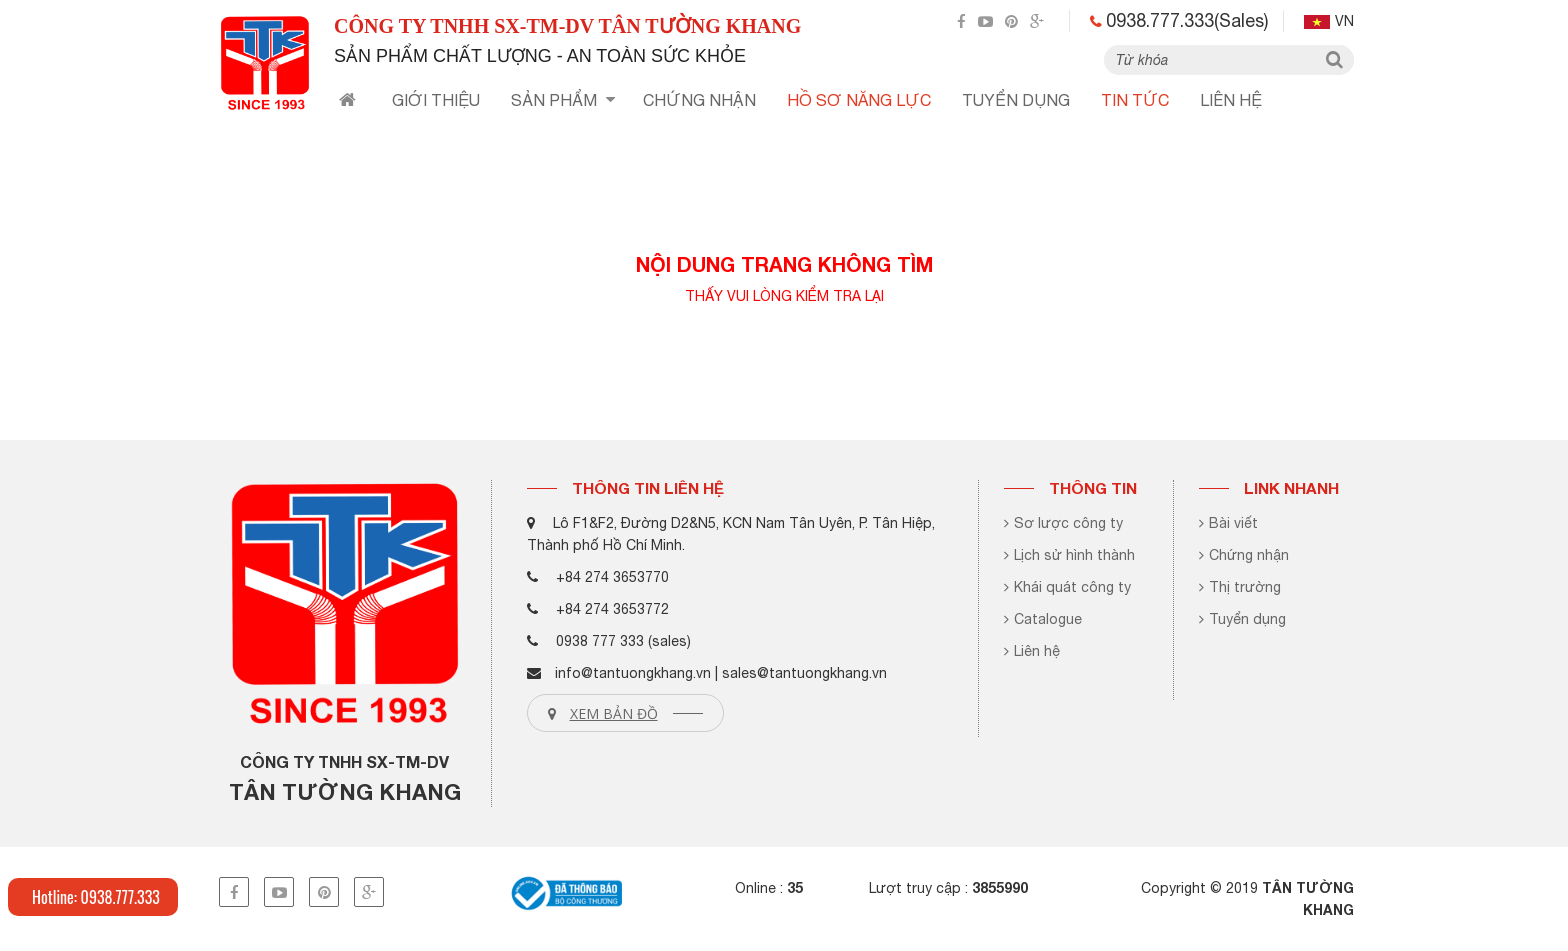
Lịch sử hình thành (1069, 555)
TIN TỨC (1135, 100)
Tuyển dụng (1242, 619)
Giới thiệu (436, 100)
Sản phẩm (563, 100)
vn (1329, 21)
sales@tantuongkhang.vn (804, 673)
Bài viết (1228, 523)
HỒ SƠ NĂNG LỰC (859, 100)
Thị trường (1240, 587)
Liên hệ (1231, 100)
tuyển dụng (1016, 100)
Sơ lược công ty (1063, 523)
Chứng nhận (1244, 555)
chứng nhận (699, 100)
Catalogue (1043, 619)
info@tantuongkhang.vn (633, 673)
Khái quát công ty (1067, 587)
